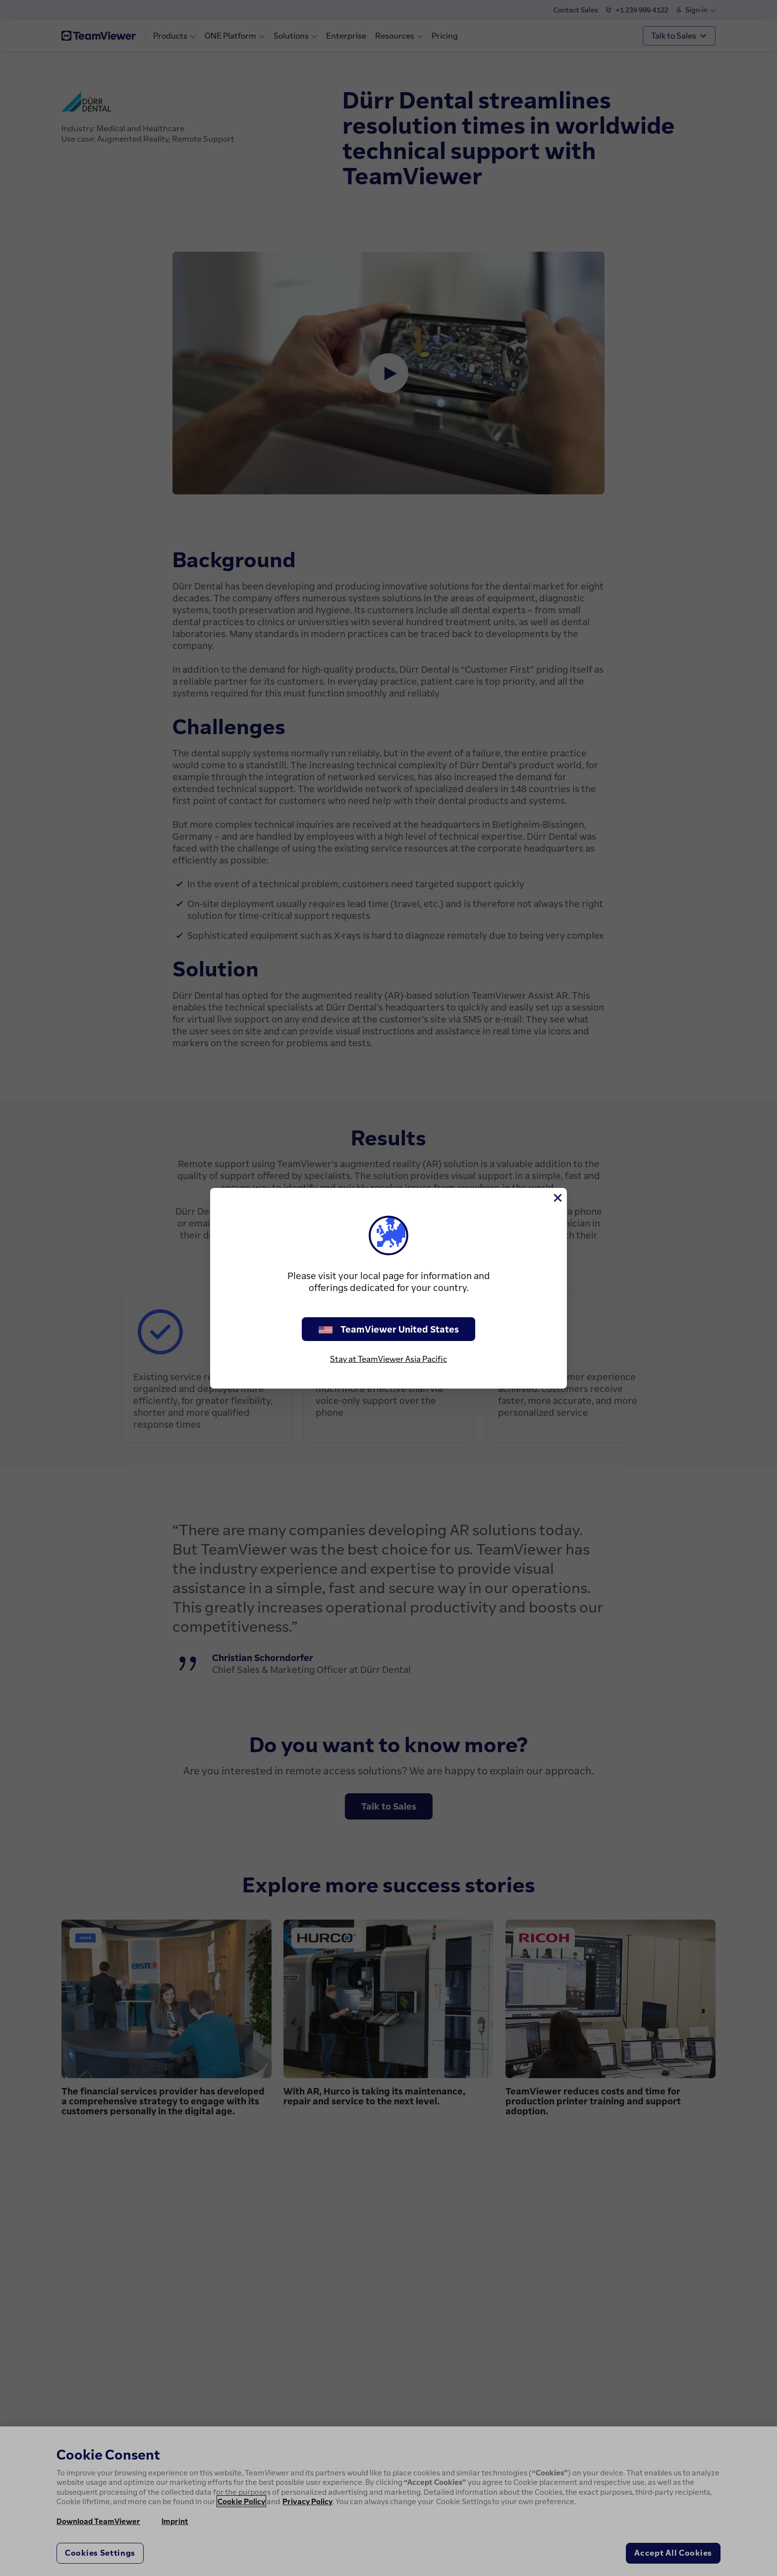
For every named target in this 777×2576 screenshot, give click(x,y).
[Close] (557, 1198)
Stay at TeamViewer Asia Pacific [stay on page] (388, 1358)
